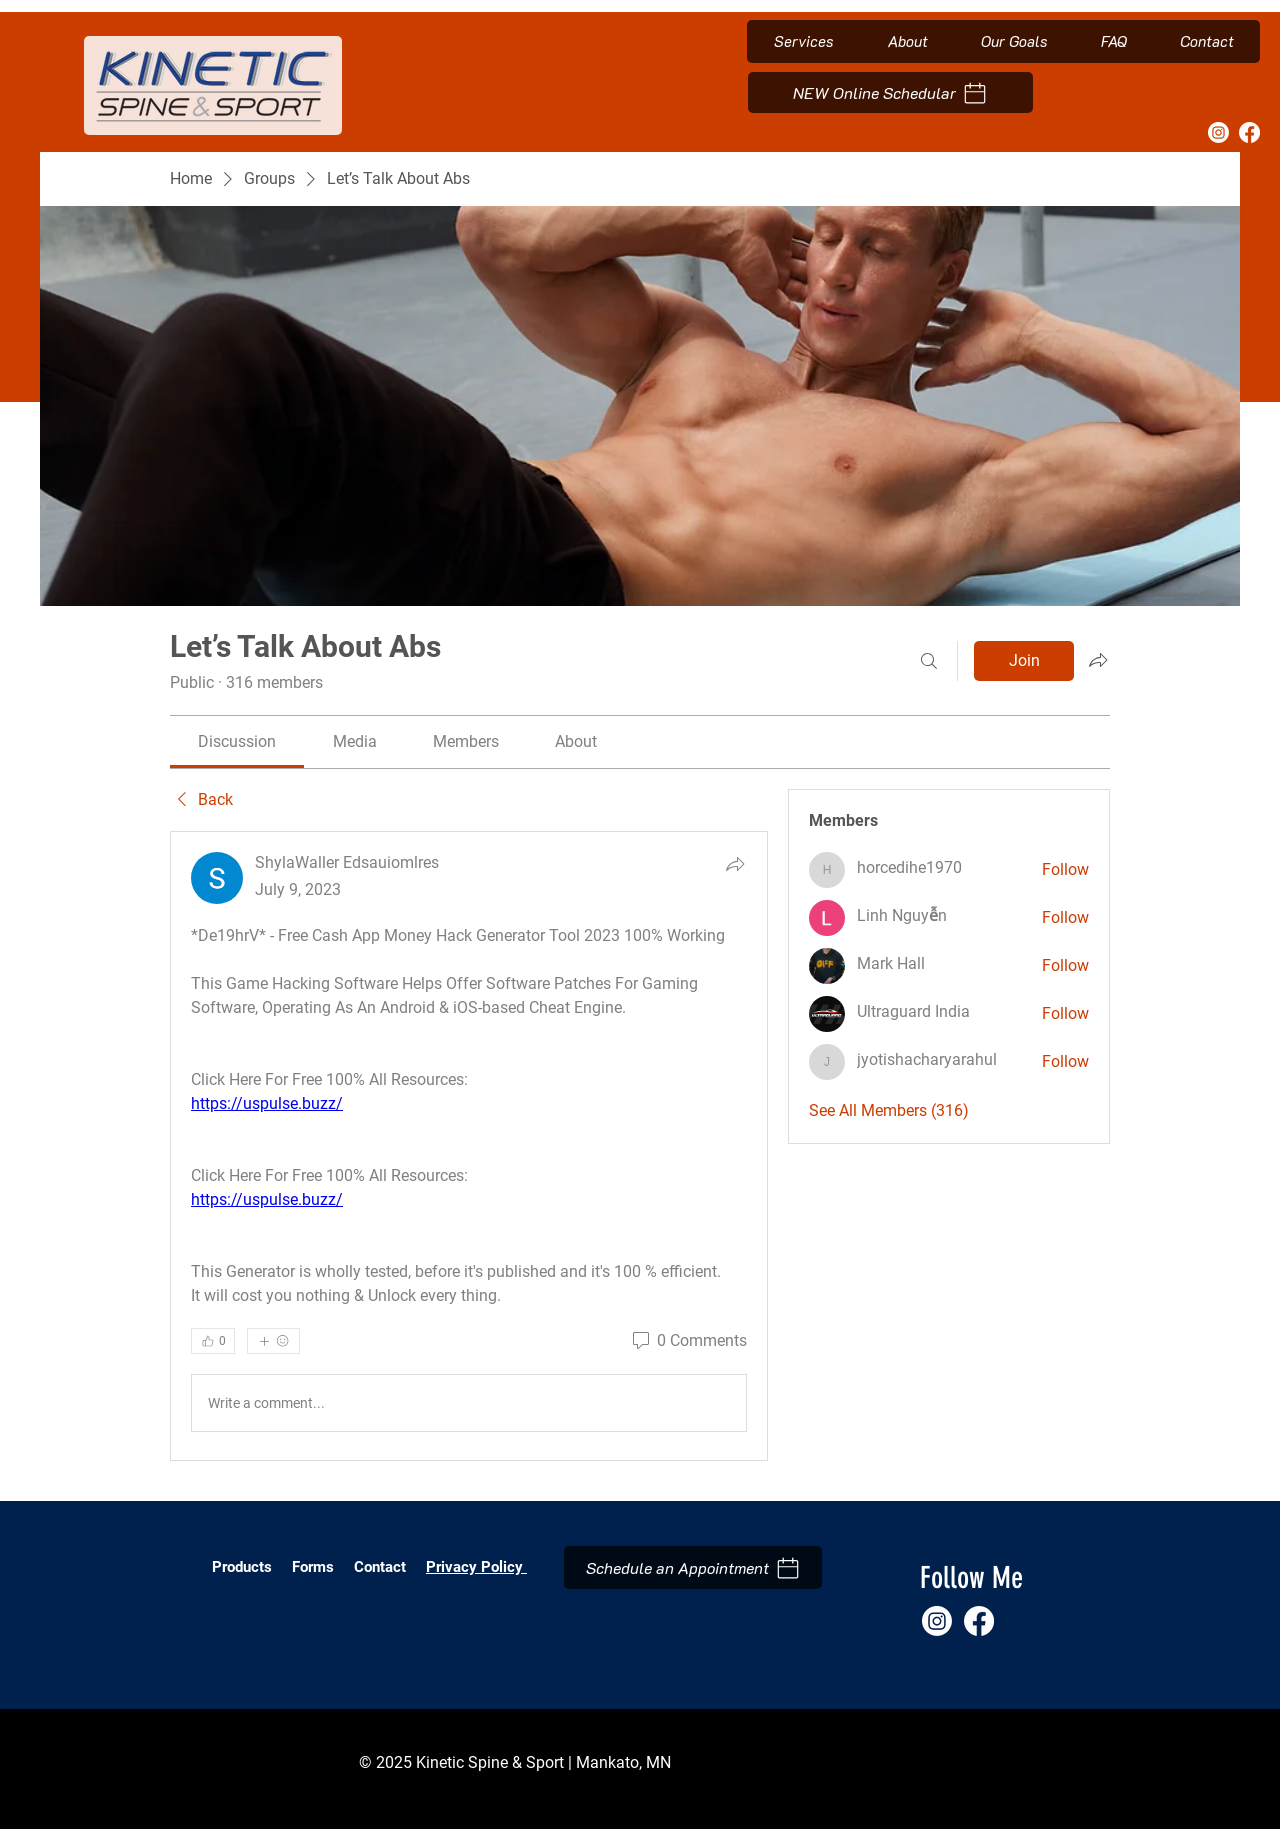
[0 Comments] (688, 1341)
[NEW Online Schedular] (890, 92)
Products (242, 1567)
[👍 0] (213, 1341)
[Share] (735, 864)
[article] (469, 1146)
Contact (380, 1567)
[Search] (929, 661)
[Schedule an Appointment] (693, 1567)
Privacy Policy (476, 1567)
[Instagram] (1218, 132)
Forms (315, 1567)
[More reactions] (273, 1341)
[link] (237, 741)
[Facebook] (1249, 132)
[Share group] (1098, 660)
